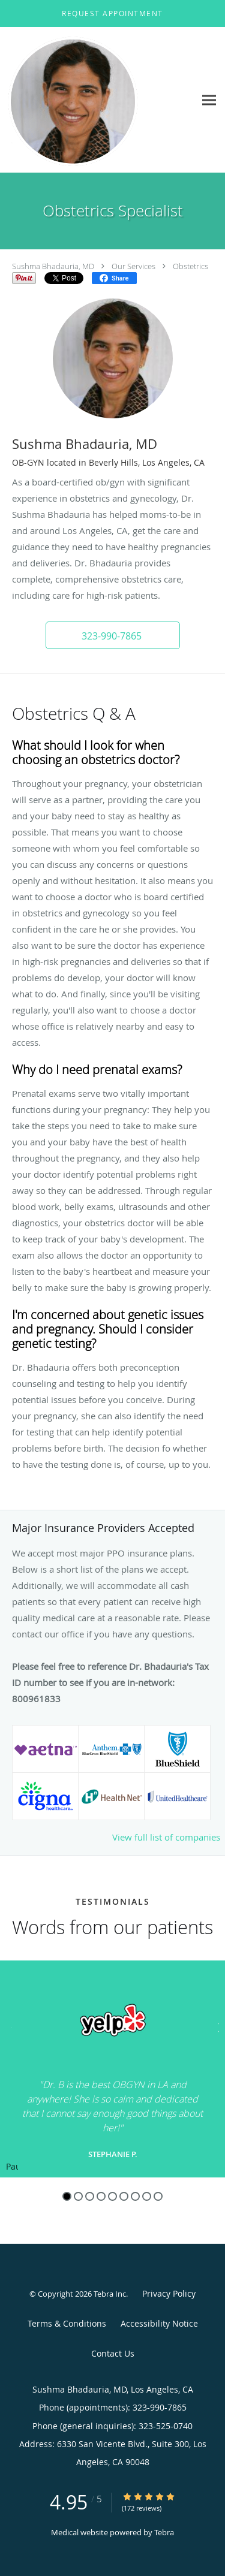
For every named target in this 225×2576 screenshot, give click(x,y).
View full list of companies (166, 1837)
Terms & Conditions (67, 2323)
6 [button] (124, 2196)
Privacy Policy (169, 2293)
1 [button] (67, 2196)
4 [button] (101, 2196)
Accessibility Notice (159, 2323)
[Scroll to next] (216, 2026)
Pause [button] (12, 2167)
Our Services (133, 266)
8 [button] (146, 2196)
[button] (112, 14)
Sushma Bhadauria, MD (53, 266)
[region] (112, 2068)
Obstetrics (190, 266)
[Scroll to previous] (9, 2026)
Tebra (164, 2532)
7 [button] (135, 2196)
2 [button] (78, 2196)
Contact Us (112, 2353)
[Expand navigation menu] (209, 100)
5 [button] (112, 2196)
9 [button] (158, 2196)
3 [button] (89, 2196)
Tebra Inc (110, 2293)
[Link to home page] (97, 100)
